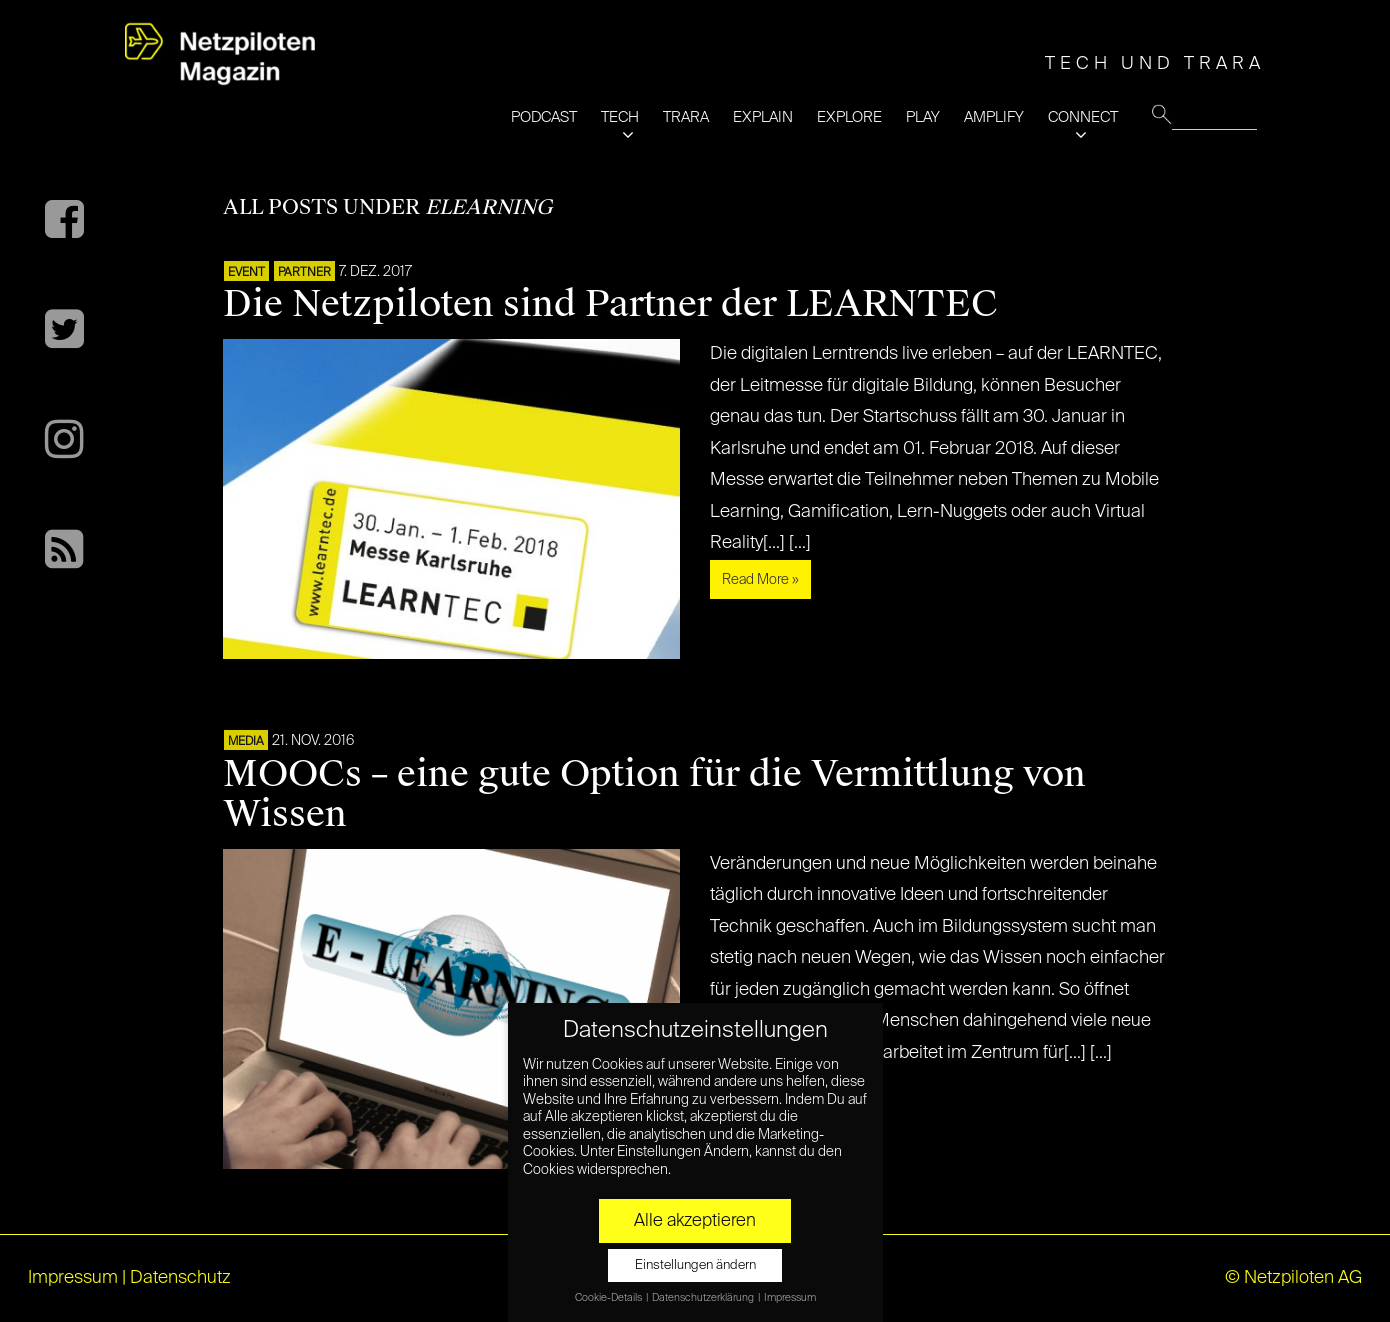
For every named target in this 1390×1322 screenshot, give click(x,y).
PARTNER (304, 273)
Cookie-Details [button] (609, 1298)
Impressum (73, 1278)
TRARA (686, 117)
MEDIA (246, 742)
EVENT (246, 273)
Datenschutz (180, 1278)
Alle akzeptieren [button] (695, 1221)
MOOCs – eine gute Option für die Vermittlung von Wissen (654, 794)
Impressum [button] (790, 1298)
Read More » (760, 580)
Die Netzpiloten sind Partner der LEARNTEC (610, 304)
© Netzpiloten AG (1293, 1278)
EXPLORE (849, 117)
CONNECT (1083, 117)
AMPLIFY (994, 117)
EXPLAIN (763, 117)
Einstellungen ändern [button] (695, 1265)
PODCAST (544, 117)
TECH (620, 117)
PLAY (923, 117)
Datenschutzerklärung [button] (704, 1298)
